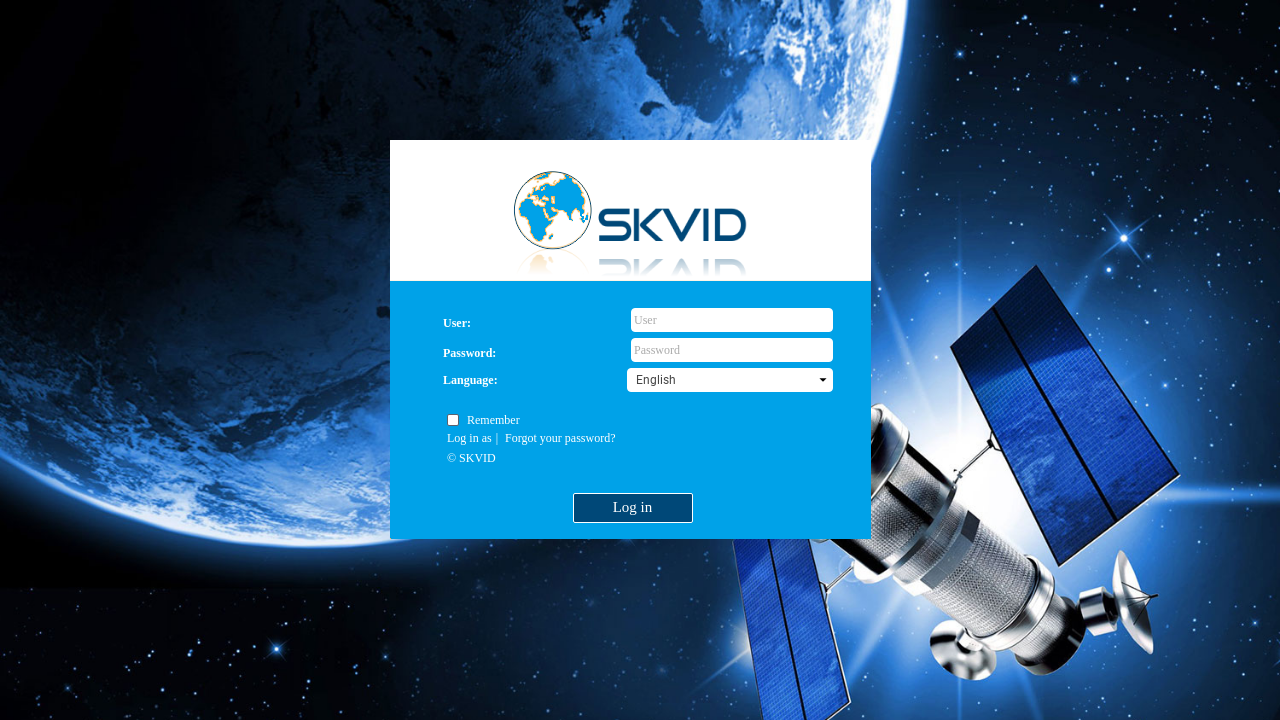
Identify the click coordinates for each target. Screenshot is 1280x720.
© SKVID (471, 458)
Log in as (469, 438)
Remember (493, 420)
